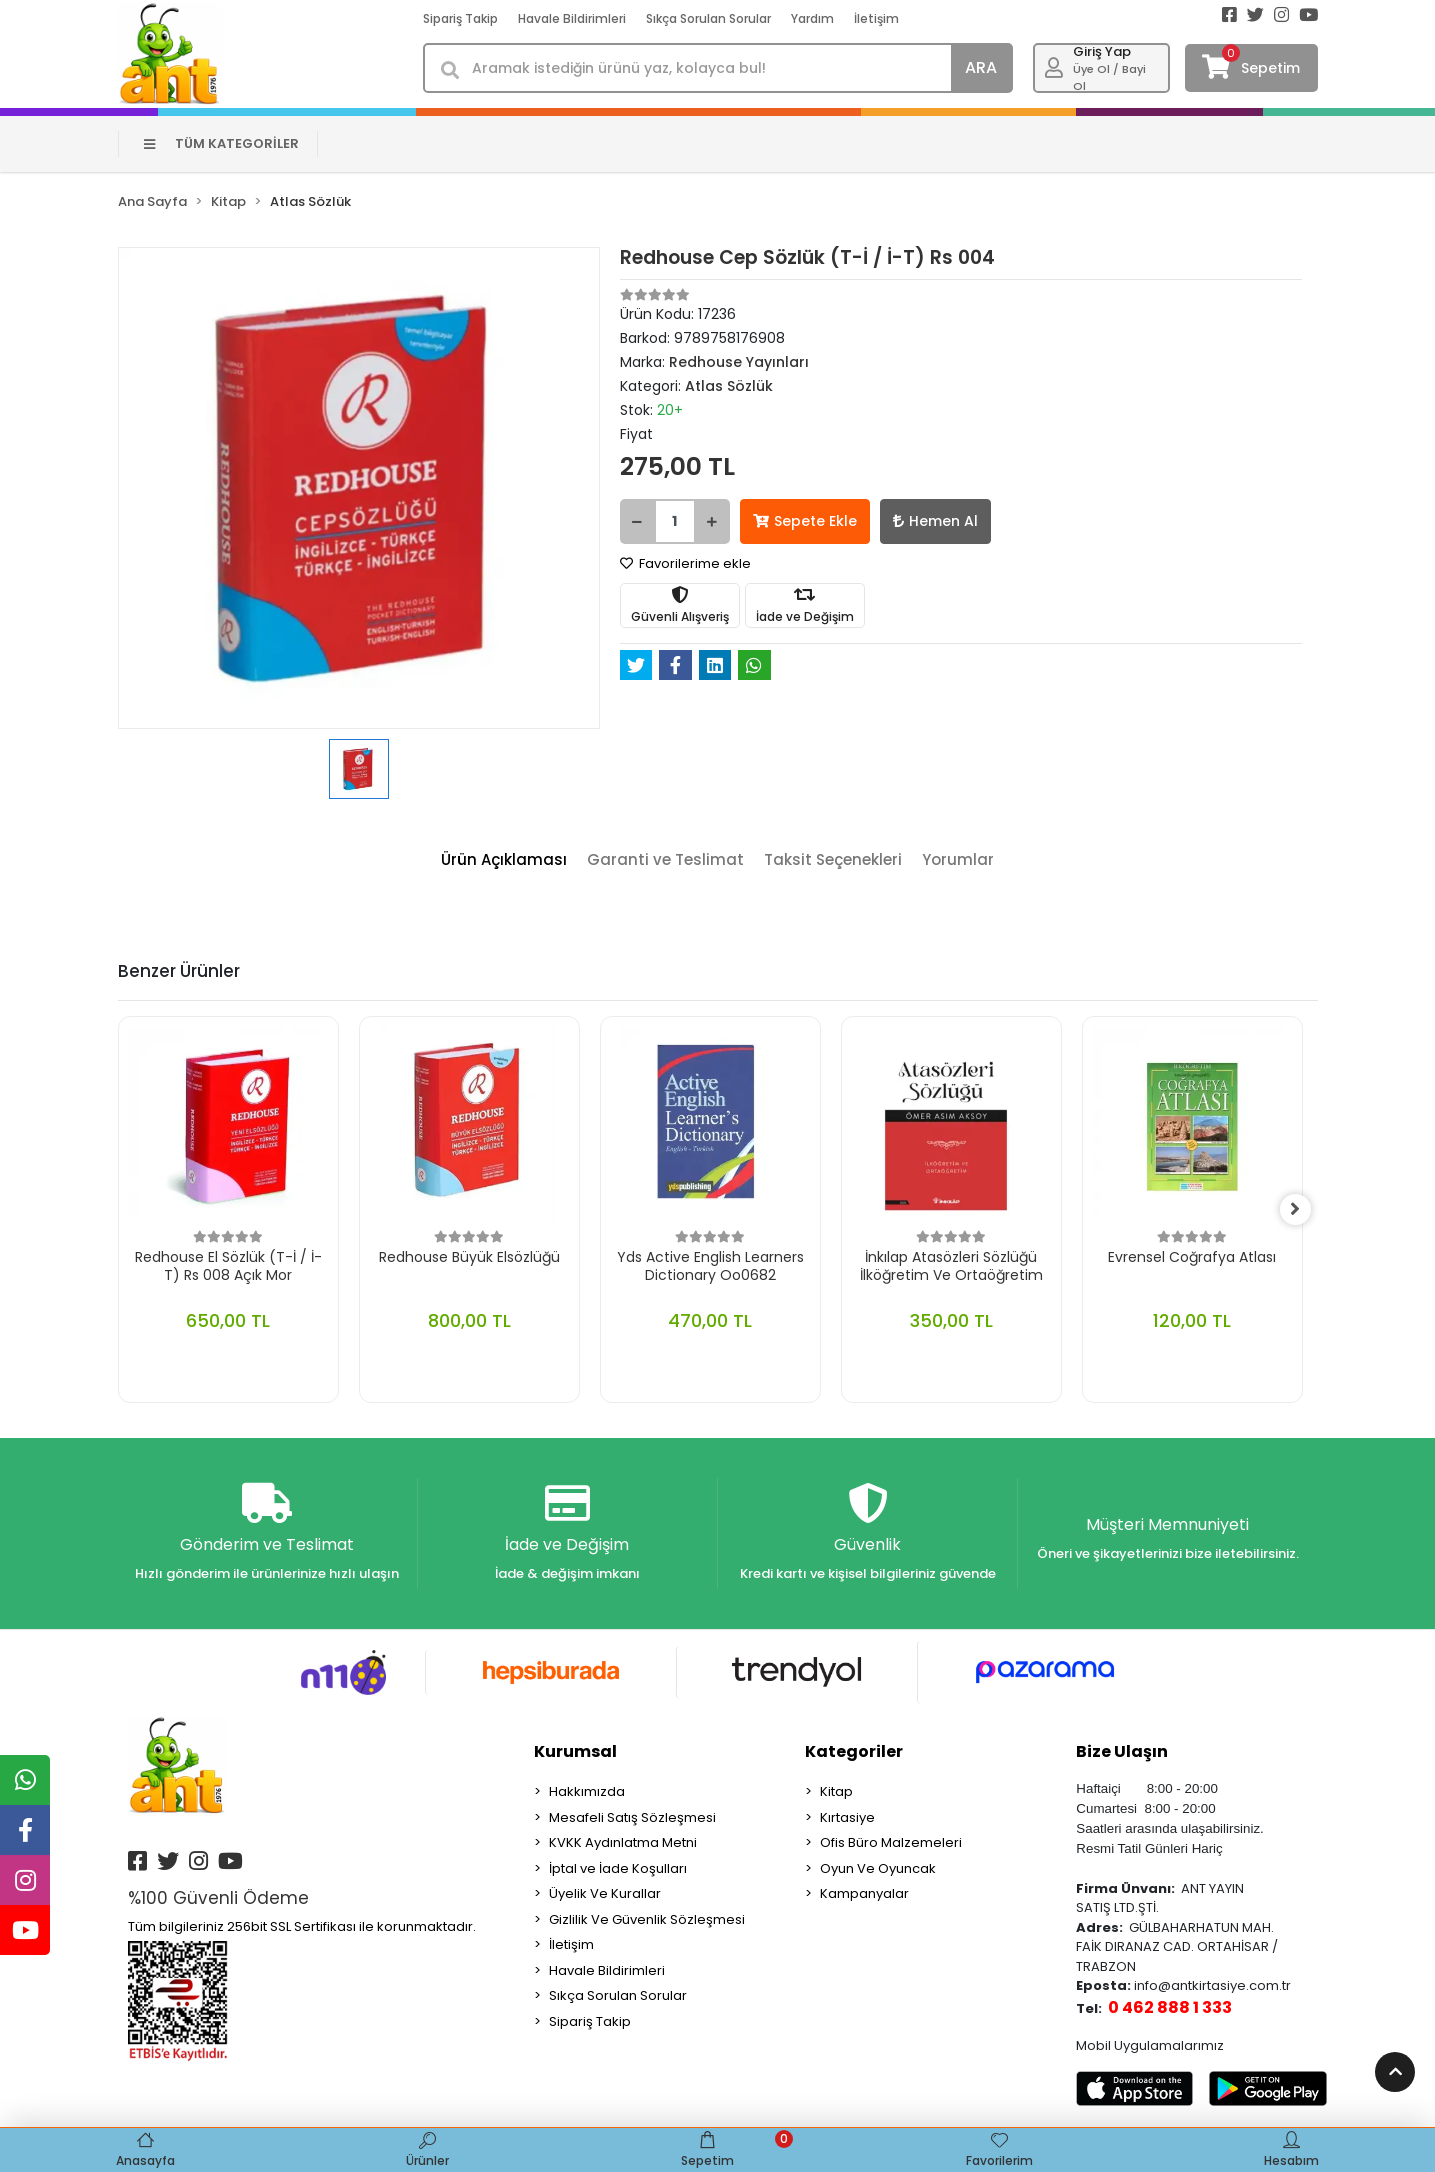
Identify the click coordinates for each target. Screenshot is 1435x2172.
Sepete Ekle (805, 521)
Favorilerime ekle (685, 563)
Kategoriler (854, 1752)
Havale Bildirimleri (572, 18)
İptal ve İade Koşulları (618, 1869)
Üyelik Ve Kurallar (605, 1894)
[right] (1303, 1210)
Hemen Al (935, 521)
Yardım (812, 18)
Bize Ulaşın (1122, 1752)
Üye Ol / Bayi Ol (1109, 77)
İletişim (876, 18)
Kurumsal (575, 1752)
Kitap (836, 1792)
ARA (981, 67)
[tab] (504, 860)
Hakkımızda (587, 1792)
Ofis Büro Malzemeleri (891, 1843)
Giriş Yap (1102, 51)
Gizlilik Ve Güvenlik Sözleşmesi (647, 1920)
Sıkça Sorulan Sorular (708, 18)
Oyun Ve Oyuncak (878, 1869)
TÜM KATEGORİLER (221, 143)
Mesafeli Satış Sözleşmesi (632, 1818)
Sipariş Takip (460, 18)
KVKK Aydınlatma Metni (623, 1843)
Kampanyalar (864, 1894)
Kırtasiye (847, 1818)
